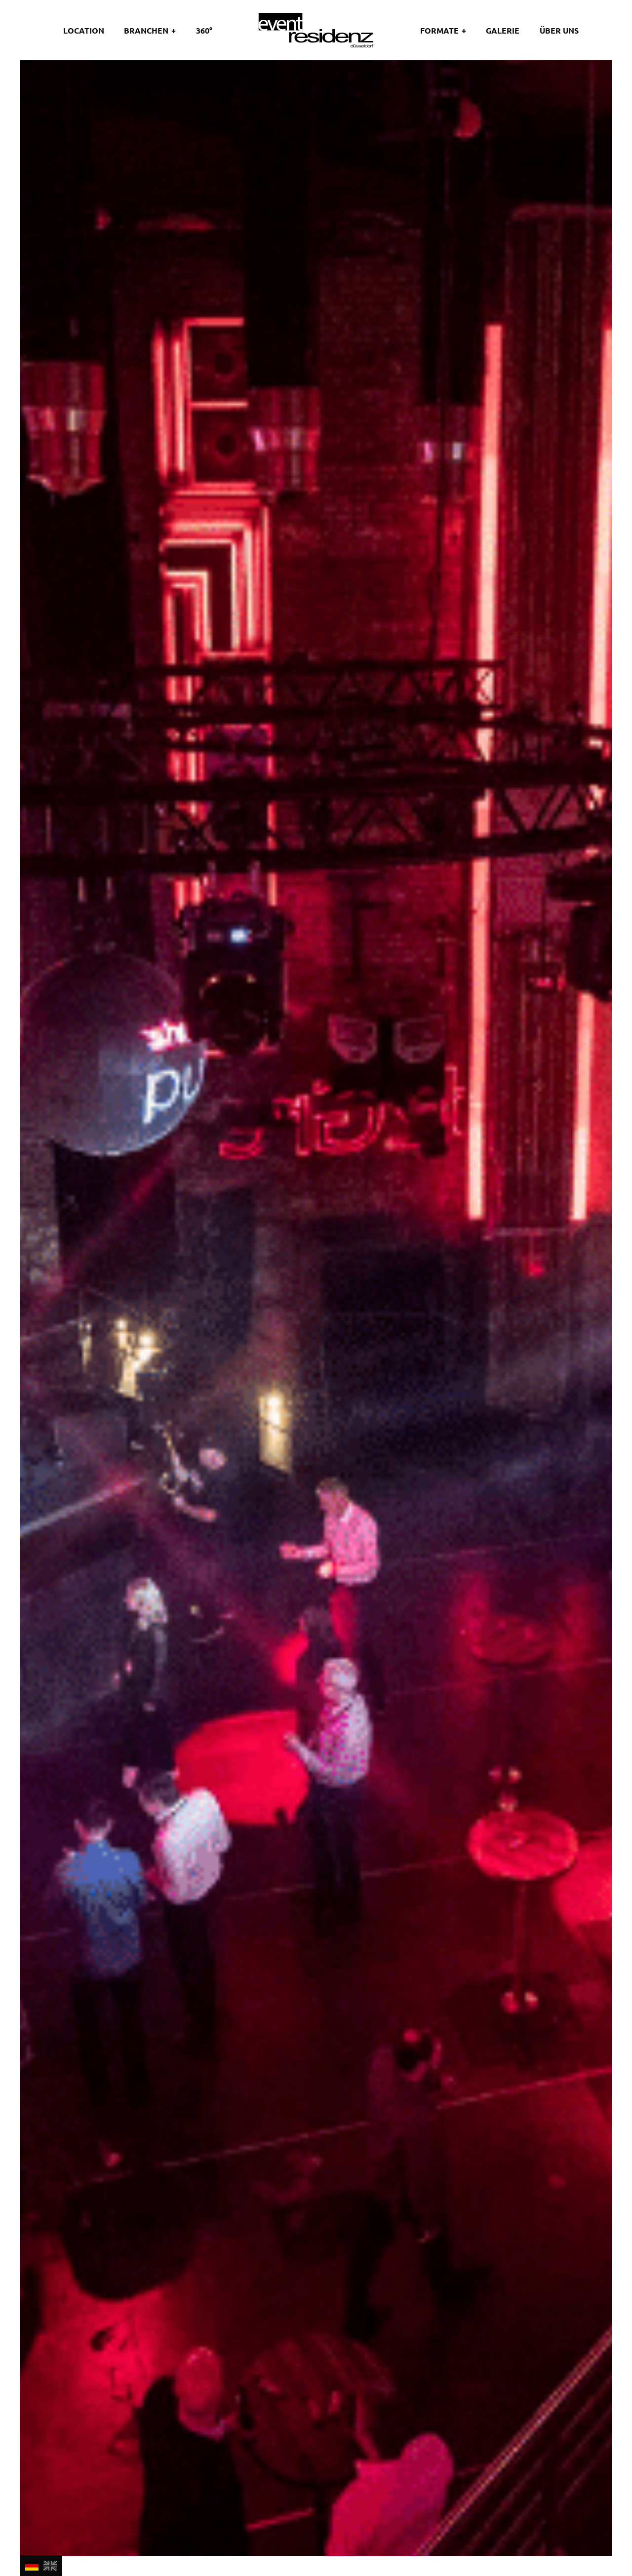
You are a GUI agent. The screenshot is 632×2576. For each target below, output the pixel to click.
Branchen (146, 30)
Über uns (559, 30)
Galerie (502, 30)
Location (83, 30)
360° (204, 30)
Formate (439, 30)
